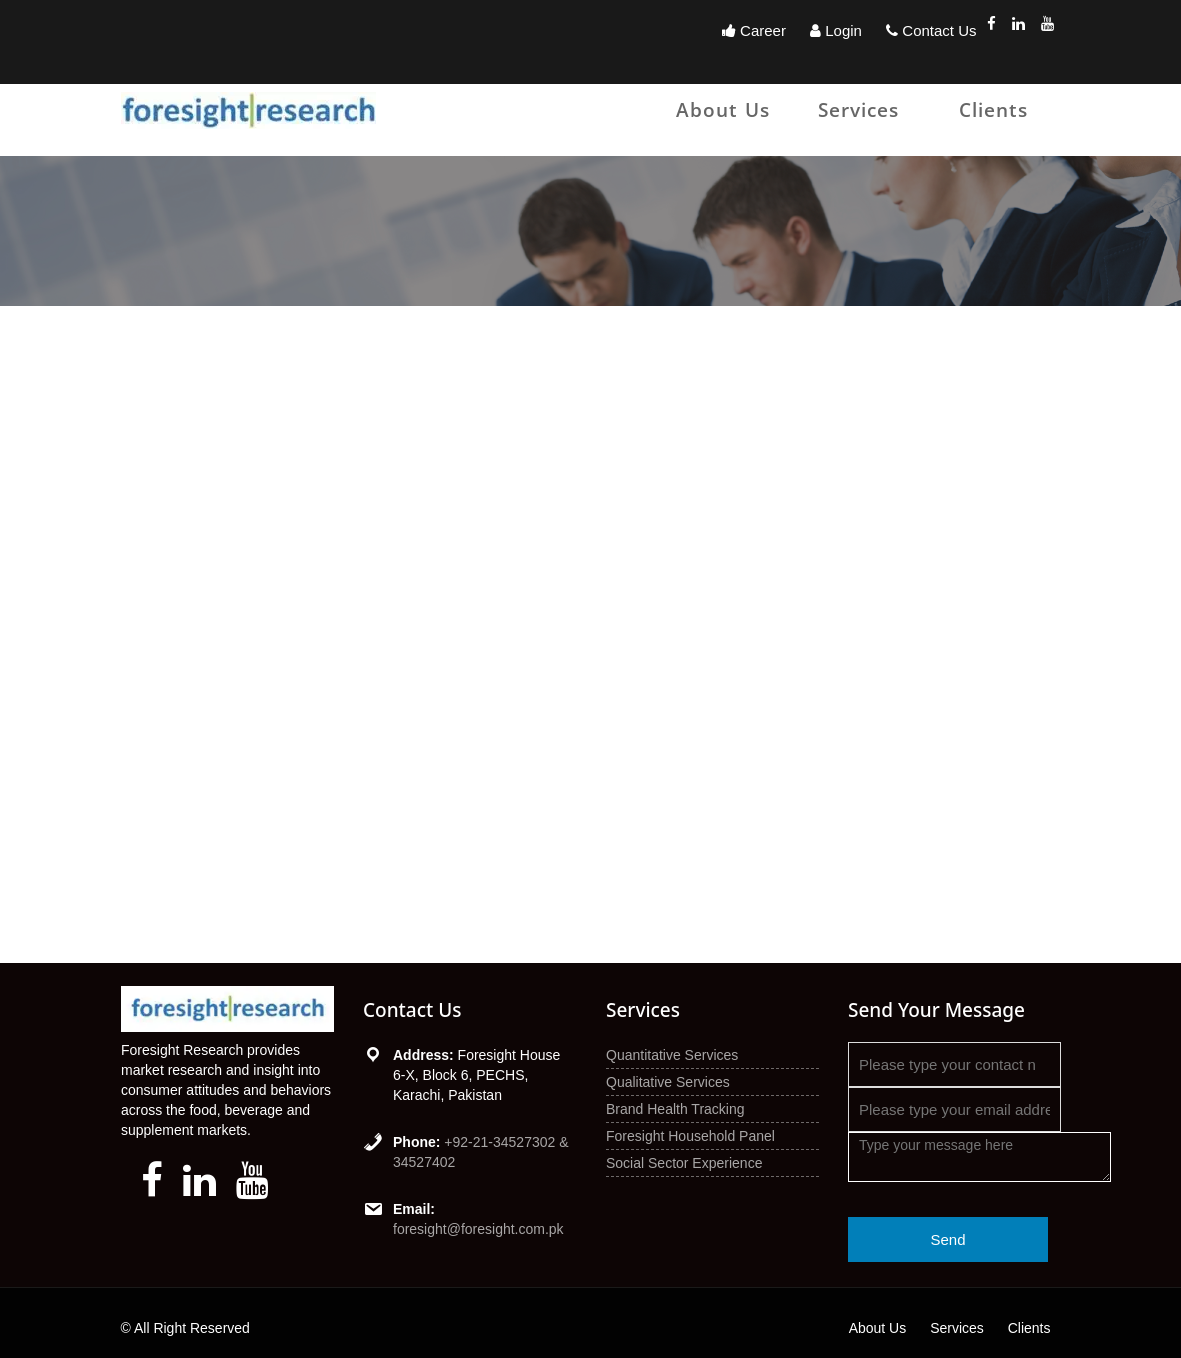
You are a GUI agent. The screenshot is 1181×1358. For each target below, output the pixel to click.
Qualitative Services (668, 1082)
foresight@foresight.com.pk (478, 1229)
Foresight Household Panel (690, 1136)
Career (754, 30)
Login (836, 30)
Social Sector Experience (684, 1163)
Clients (993, 110)
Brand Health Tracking (675, 1109)
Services (858, 110)
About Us (723, 110)
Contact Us (931, 30)
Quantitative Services (672, 1055)
